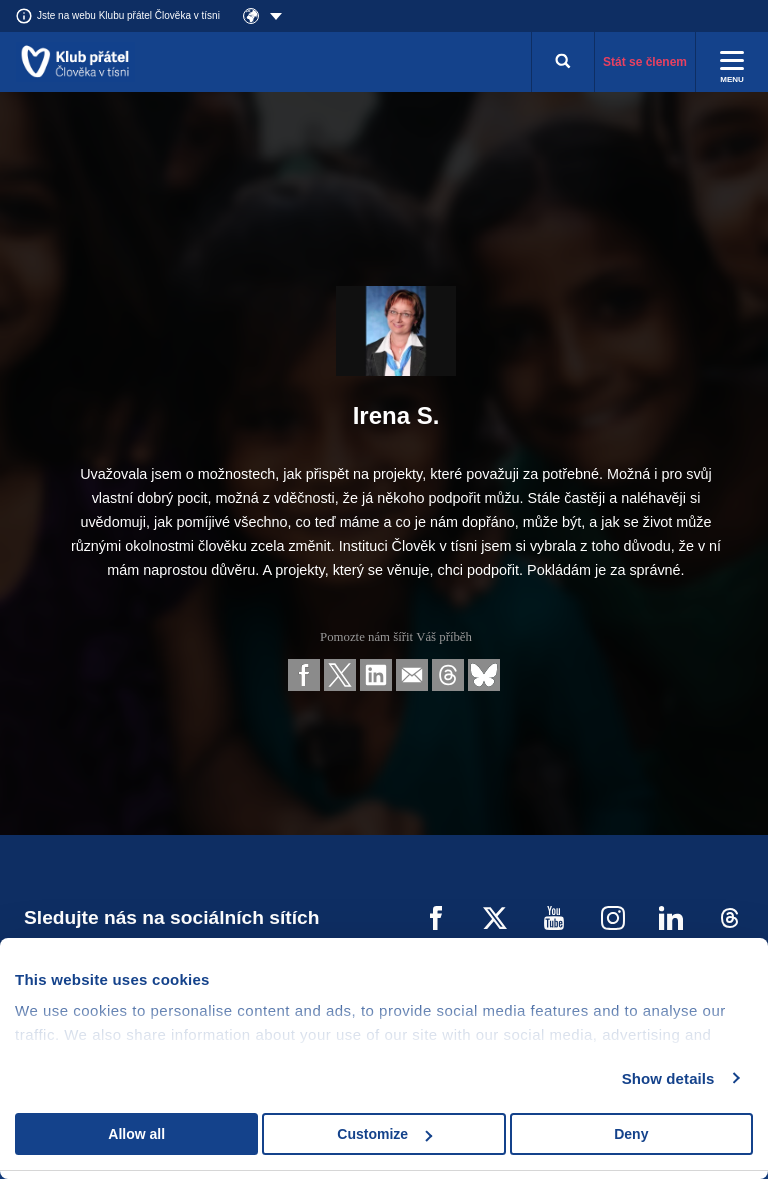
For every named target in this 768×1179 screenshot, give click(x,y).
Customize (384, 1134)
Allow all (136, 1134)
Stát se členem (645, 62)
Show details (668, 1078)
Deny (631, 1134)
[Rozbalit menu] (732, 62)
